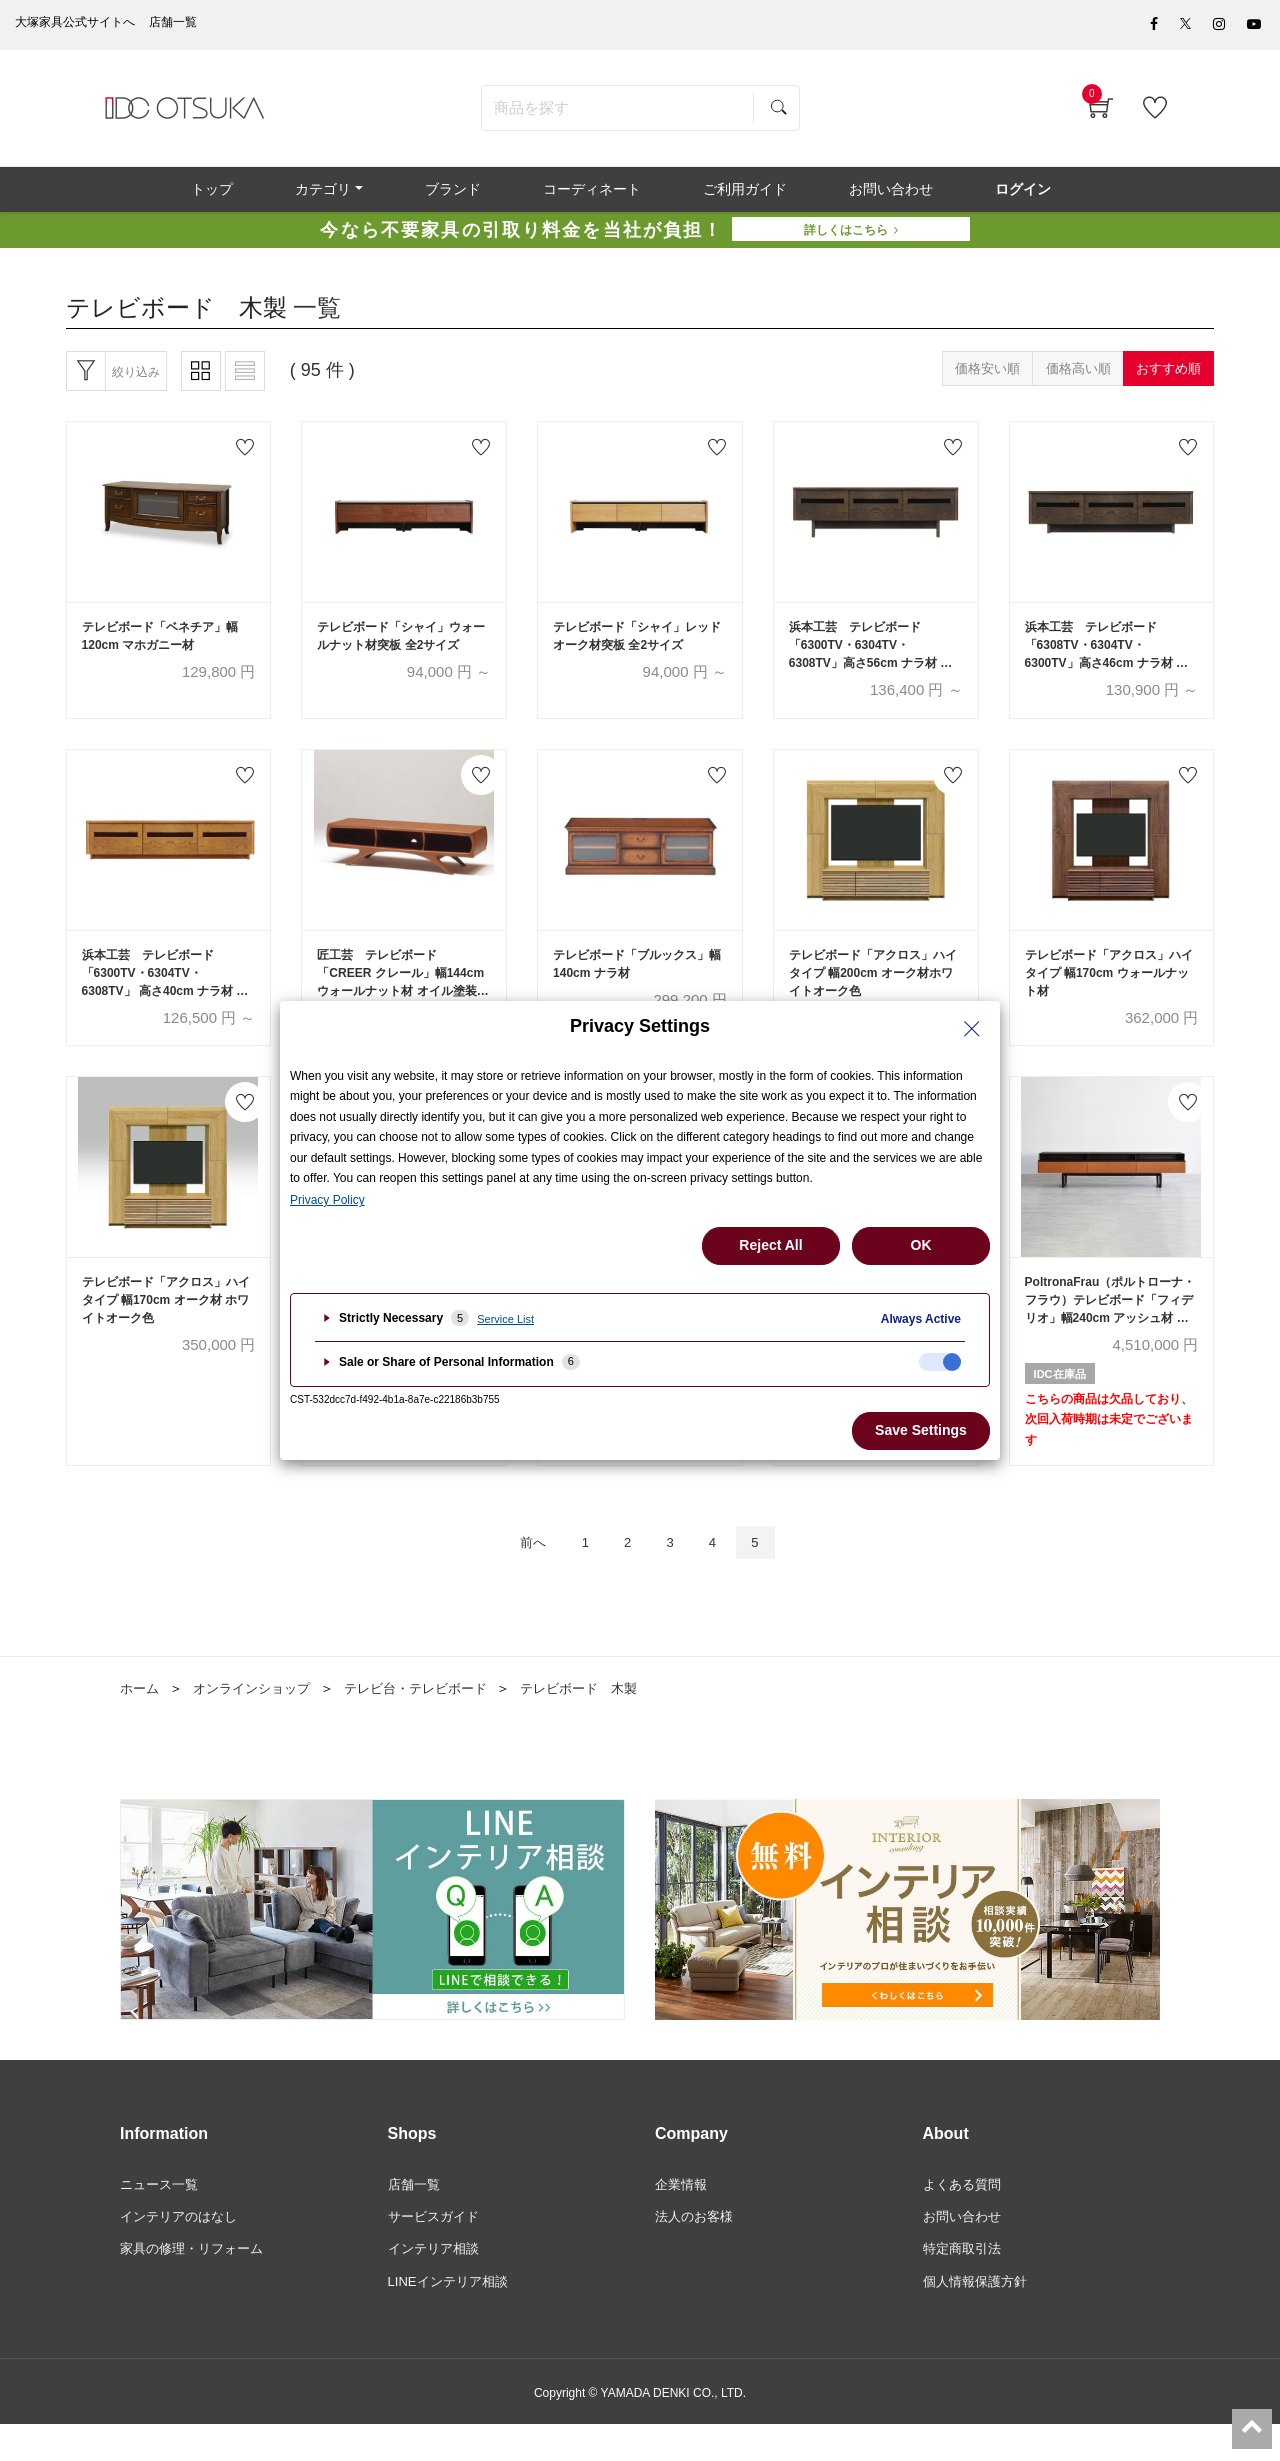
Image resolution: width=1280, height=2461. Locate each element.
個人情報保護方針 (979, 2317)
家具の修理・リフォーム (197, 2283)
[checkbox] (940, 1362)
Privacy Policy (327, 1200)
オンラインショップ (259, 1719)
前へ (521, 1571)
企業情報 (683, 2215)
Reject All (770, 1245)
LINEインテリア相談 (452, 2317)
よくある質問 (965, 2215)
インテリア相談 (437, 2283)
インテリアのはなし (183, 2249)
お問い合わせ (965, 2249)
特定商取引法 (965, 2283)
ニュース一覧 (162, 2215)
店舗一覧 (416, 2215)
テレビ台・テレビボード (433, 1719)
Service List (505, 1319)
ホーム (141, 1719)
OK (921, 1245)
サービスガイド (437, 2249)
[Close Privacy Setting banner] (972, 1029)
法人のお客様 (697, 2249)
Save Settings (921, 1430)
